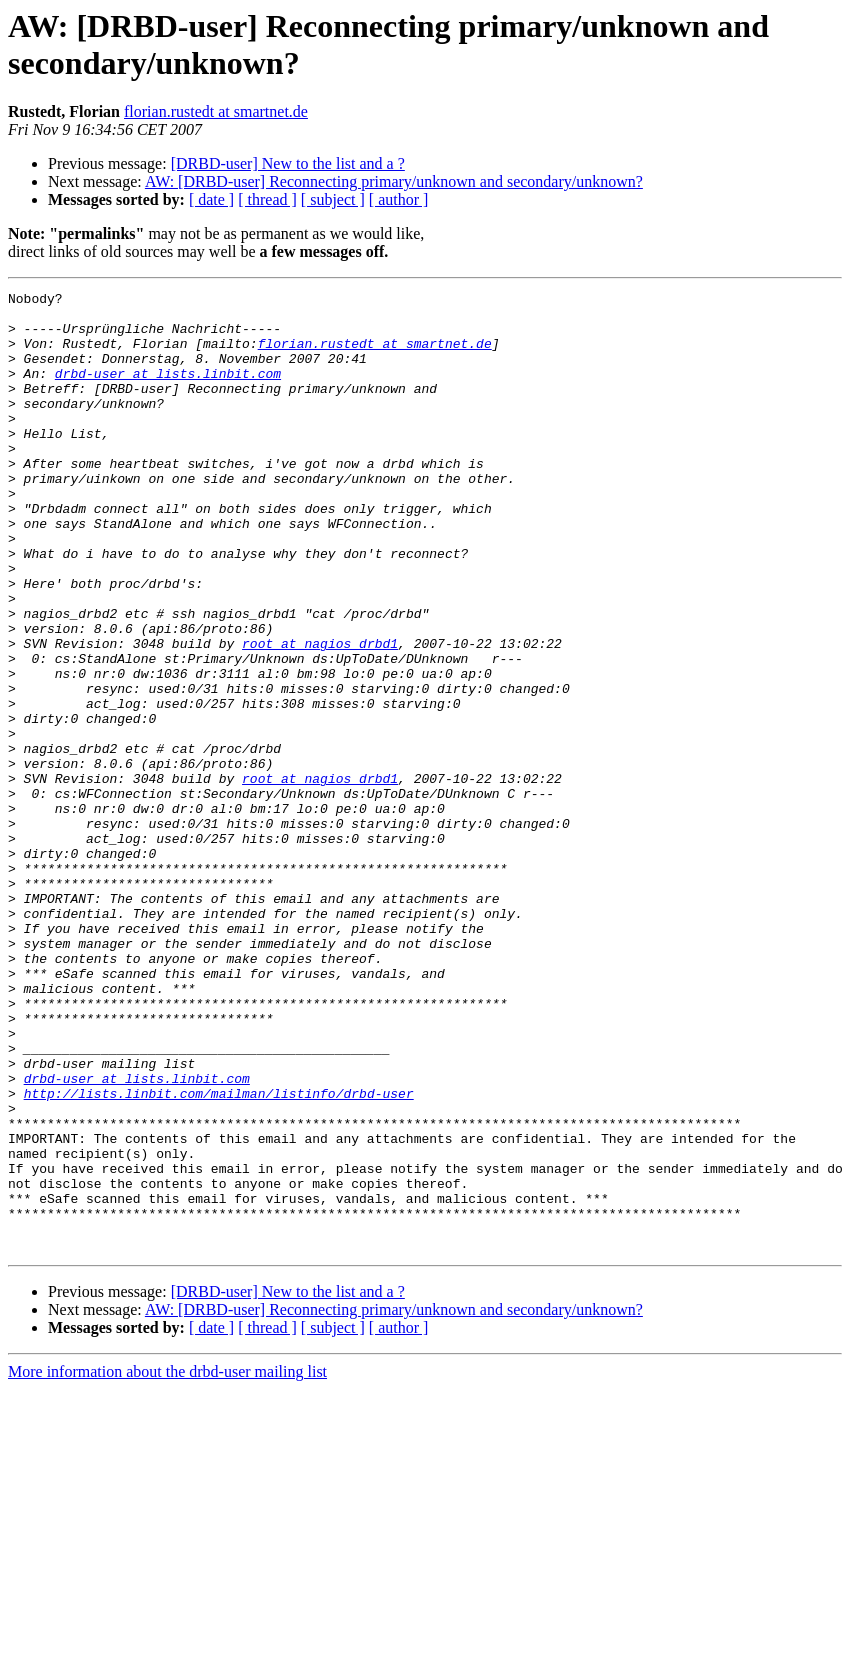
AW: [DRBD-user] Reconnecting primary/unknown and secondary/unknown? (394, 181)
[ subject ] (333, 199)
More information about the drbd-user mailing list (167, 1563)
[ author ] (399, 199)
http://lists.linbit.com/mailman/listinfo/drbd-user (219, 1255)
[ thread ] (267, 199)
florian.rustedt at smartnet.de (216, 111)
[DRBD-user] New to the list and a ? (288, 163)
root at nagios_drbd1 (320, 715)
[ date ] (211, 199)
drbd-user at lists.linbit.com (168, 391)
